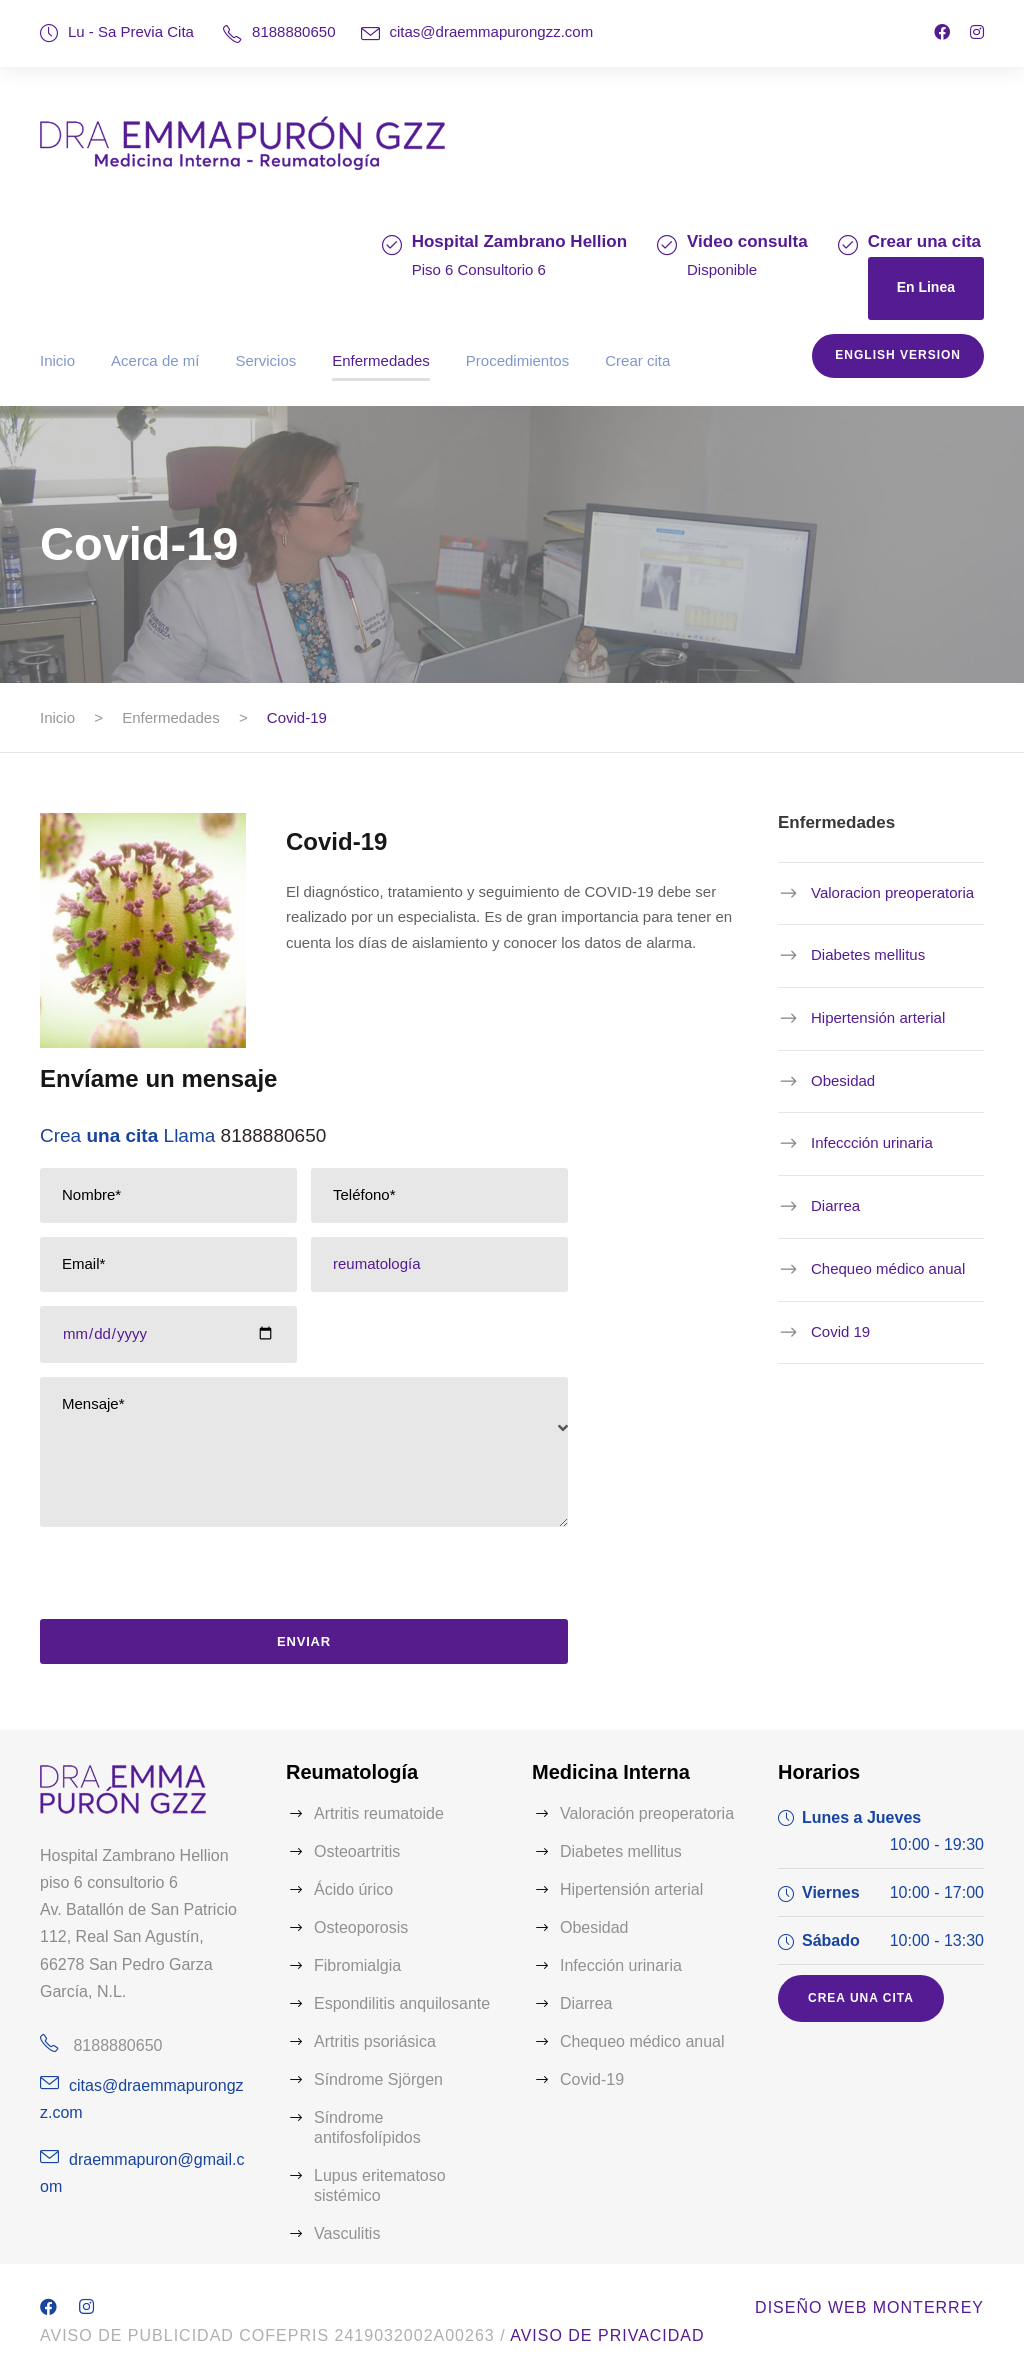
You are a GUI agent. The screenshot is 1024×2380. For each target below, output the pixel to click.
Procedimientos (517, 360)
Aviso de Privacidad (607, 2335)
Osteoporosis (361, 1927)
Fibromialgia (357, 1965)
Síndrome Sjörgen (378, 2079)
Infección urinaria (621, 1965)
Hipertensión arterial (878, 1017)
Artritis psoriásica (375, 2041)
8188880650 (293, 31)
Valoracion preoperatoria (892, 892)
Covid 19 (840, 1330)
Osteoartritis (357, 1851)
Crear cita (637, 360)
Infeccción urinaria (872, 1142)
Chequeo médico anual (888, 1268)
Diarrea (835, 1205)
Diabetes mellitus (868, 954)
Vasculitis (347, 2233)
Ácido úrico (353, 1889)
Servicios (265, 360)
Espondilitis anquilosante (402, 2003)
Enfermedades (381, 360)
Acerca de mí (155, 360)
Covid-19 (592, 2079)
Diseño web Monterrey (869, 2307)
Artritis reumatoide (379, 1813)
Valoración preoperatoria (647, 1813)
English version (898, 355)
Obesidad (843, 1080)
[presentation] (185, 1580)
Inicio (57, 360)
